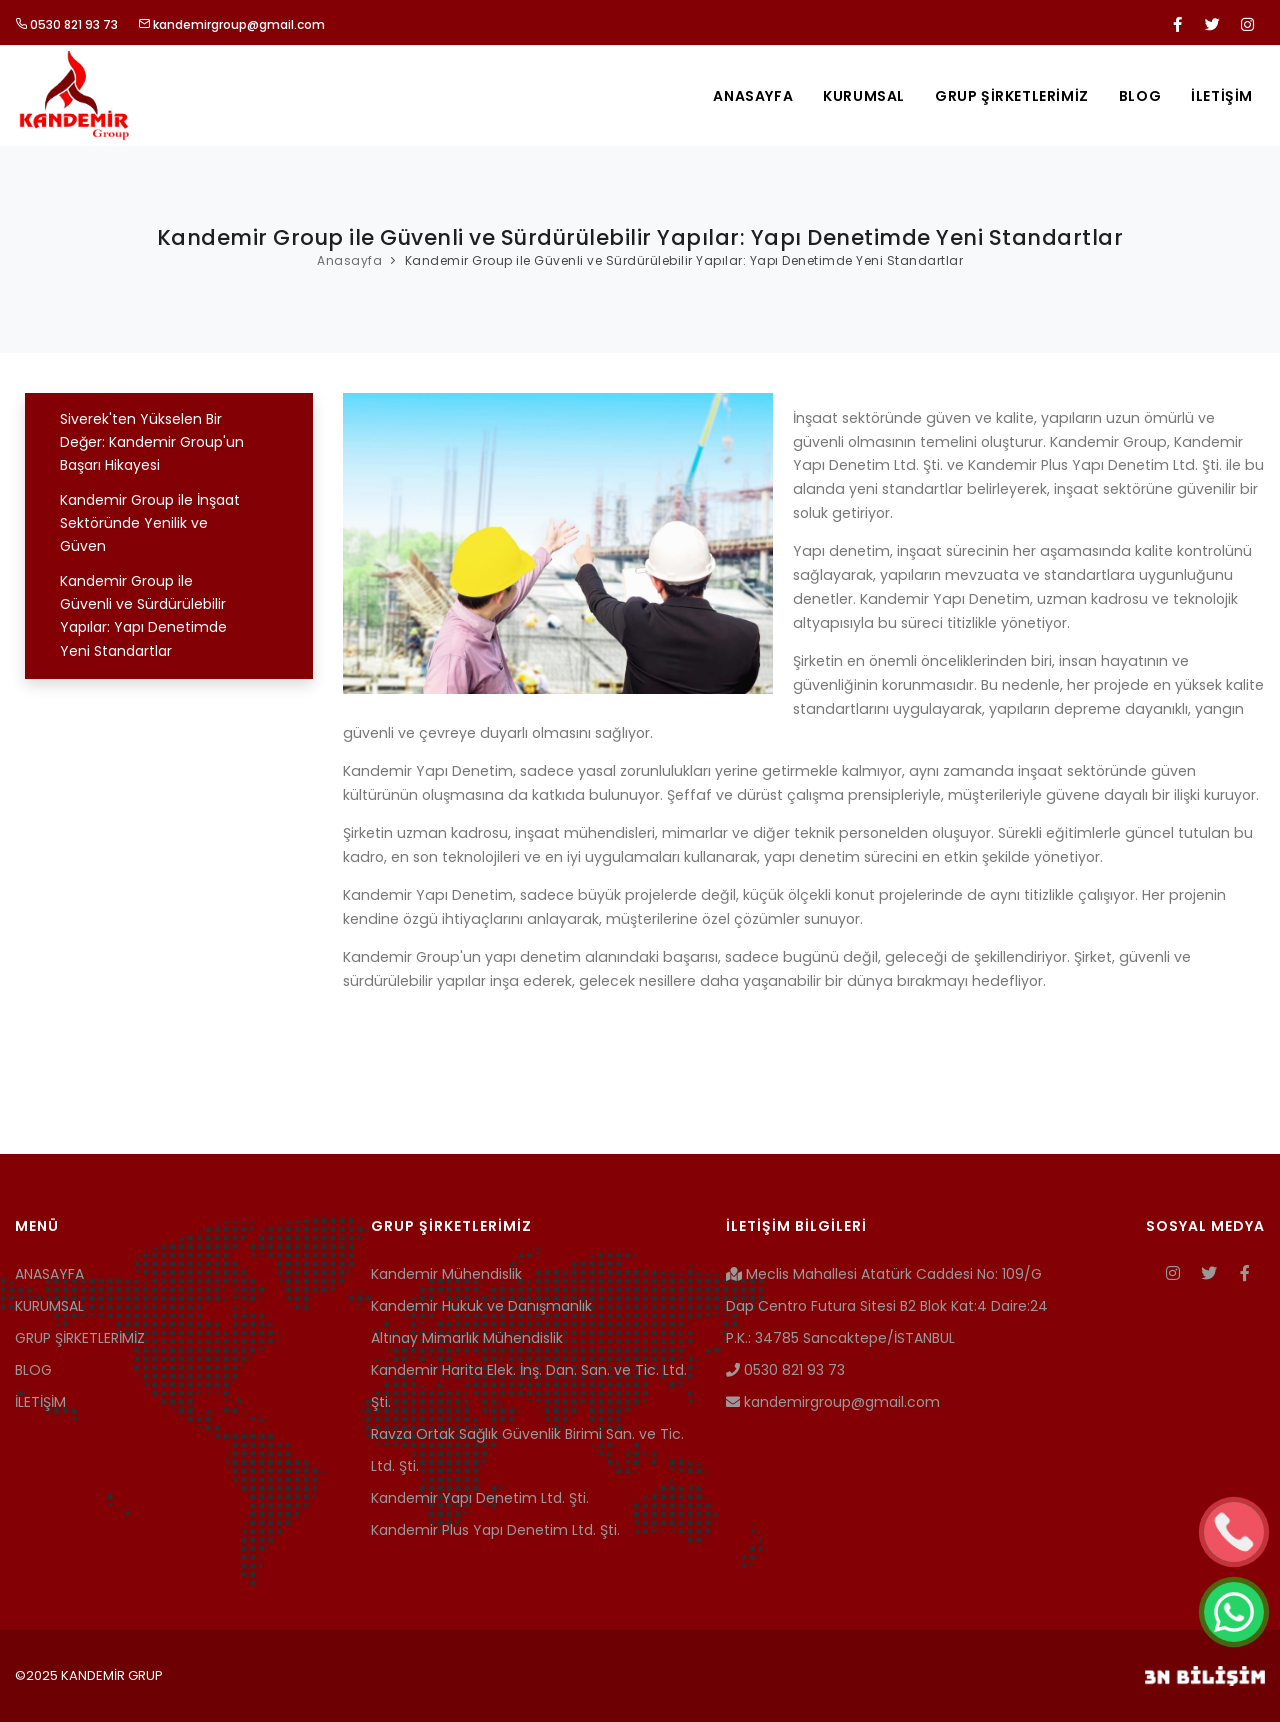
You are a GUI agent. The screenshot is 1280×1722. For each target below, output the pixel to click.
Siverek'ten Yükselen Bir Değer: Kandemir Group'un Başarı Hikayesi (152, 442)
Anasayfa (349, 260)
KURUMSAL (864, 96)
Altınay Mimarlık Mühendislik (467, 1338)
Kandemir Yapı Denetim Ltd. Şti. (480, 1498)
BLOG (1140, 96)
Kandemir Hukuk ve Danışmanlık (481, 1306)
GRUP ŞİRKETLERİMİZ (1012, 96)
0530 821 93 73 (66, 24)
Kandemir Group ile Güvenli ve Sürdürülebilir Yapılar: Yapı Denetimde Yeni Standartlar (684, 260)
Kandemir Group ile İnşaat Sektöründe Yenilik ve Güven (150, 523)
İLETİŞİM (1222, 96)
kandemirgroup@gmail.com (231, 24)
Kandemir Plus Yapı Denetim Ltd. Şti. (495, 1530)
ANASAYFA (753, 96)
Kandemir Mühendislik (446, 1274)
